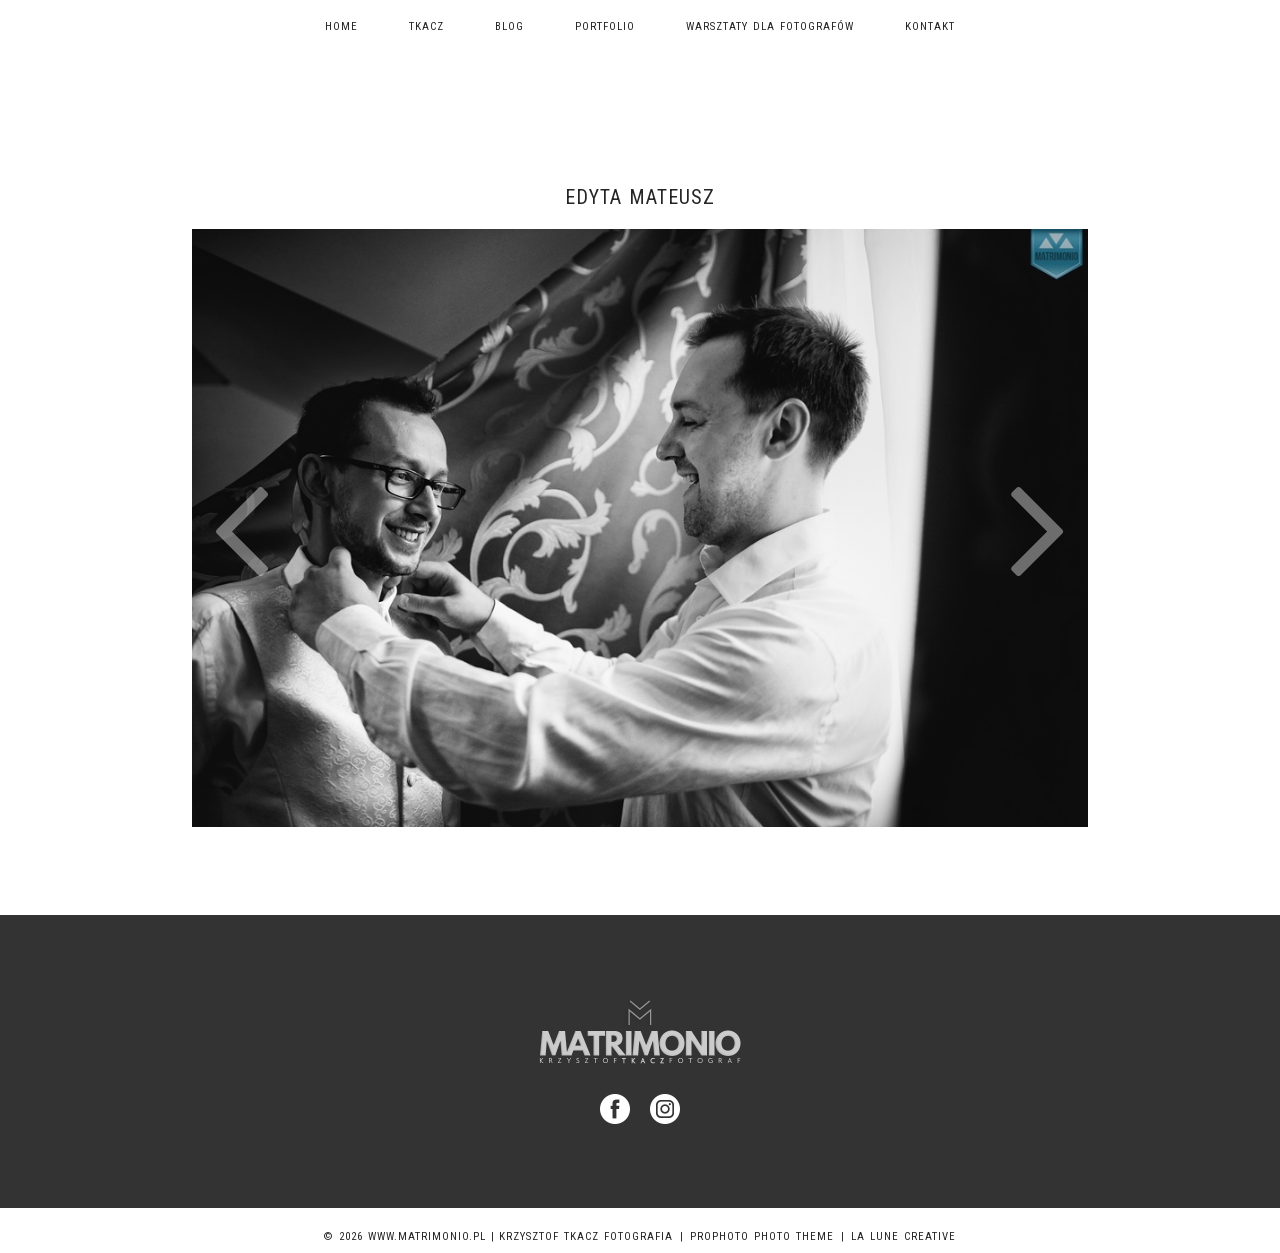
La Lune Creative (903, 1236)
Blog (509, 26)
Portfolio (605, 26)
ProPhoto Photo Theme (762, 1236)
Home (341, 26)
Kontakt (930, 26)
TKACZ (426, 26)
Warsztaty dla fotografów (770, 26)
